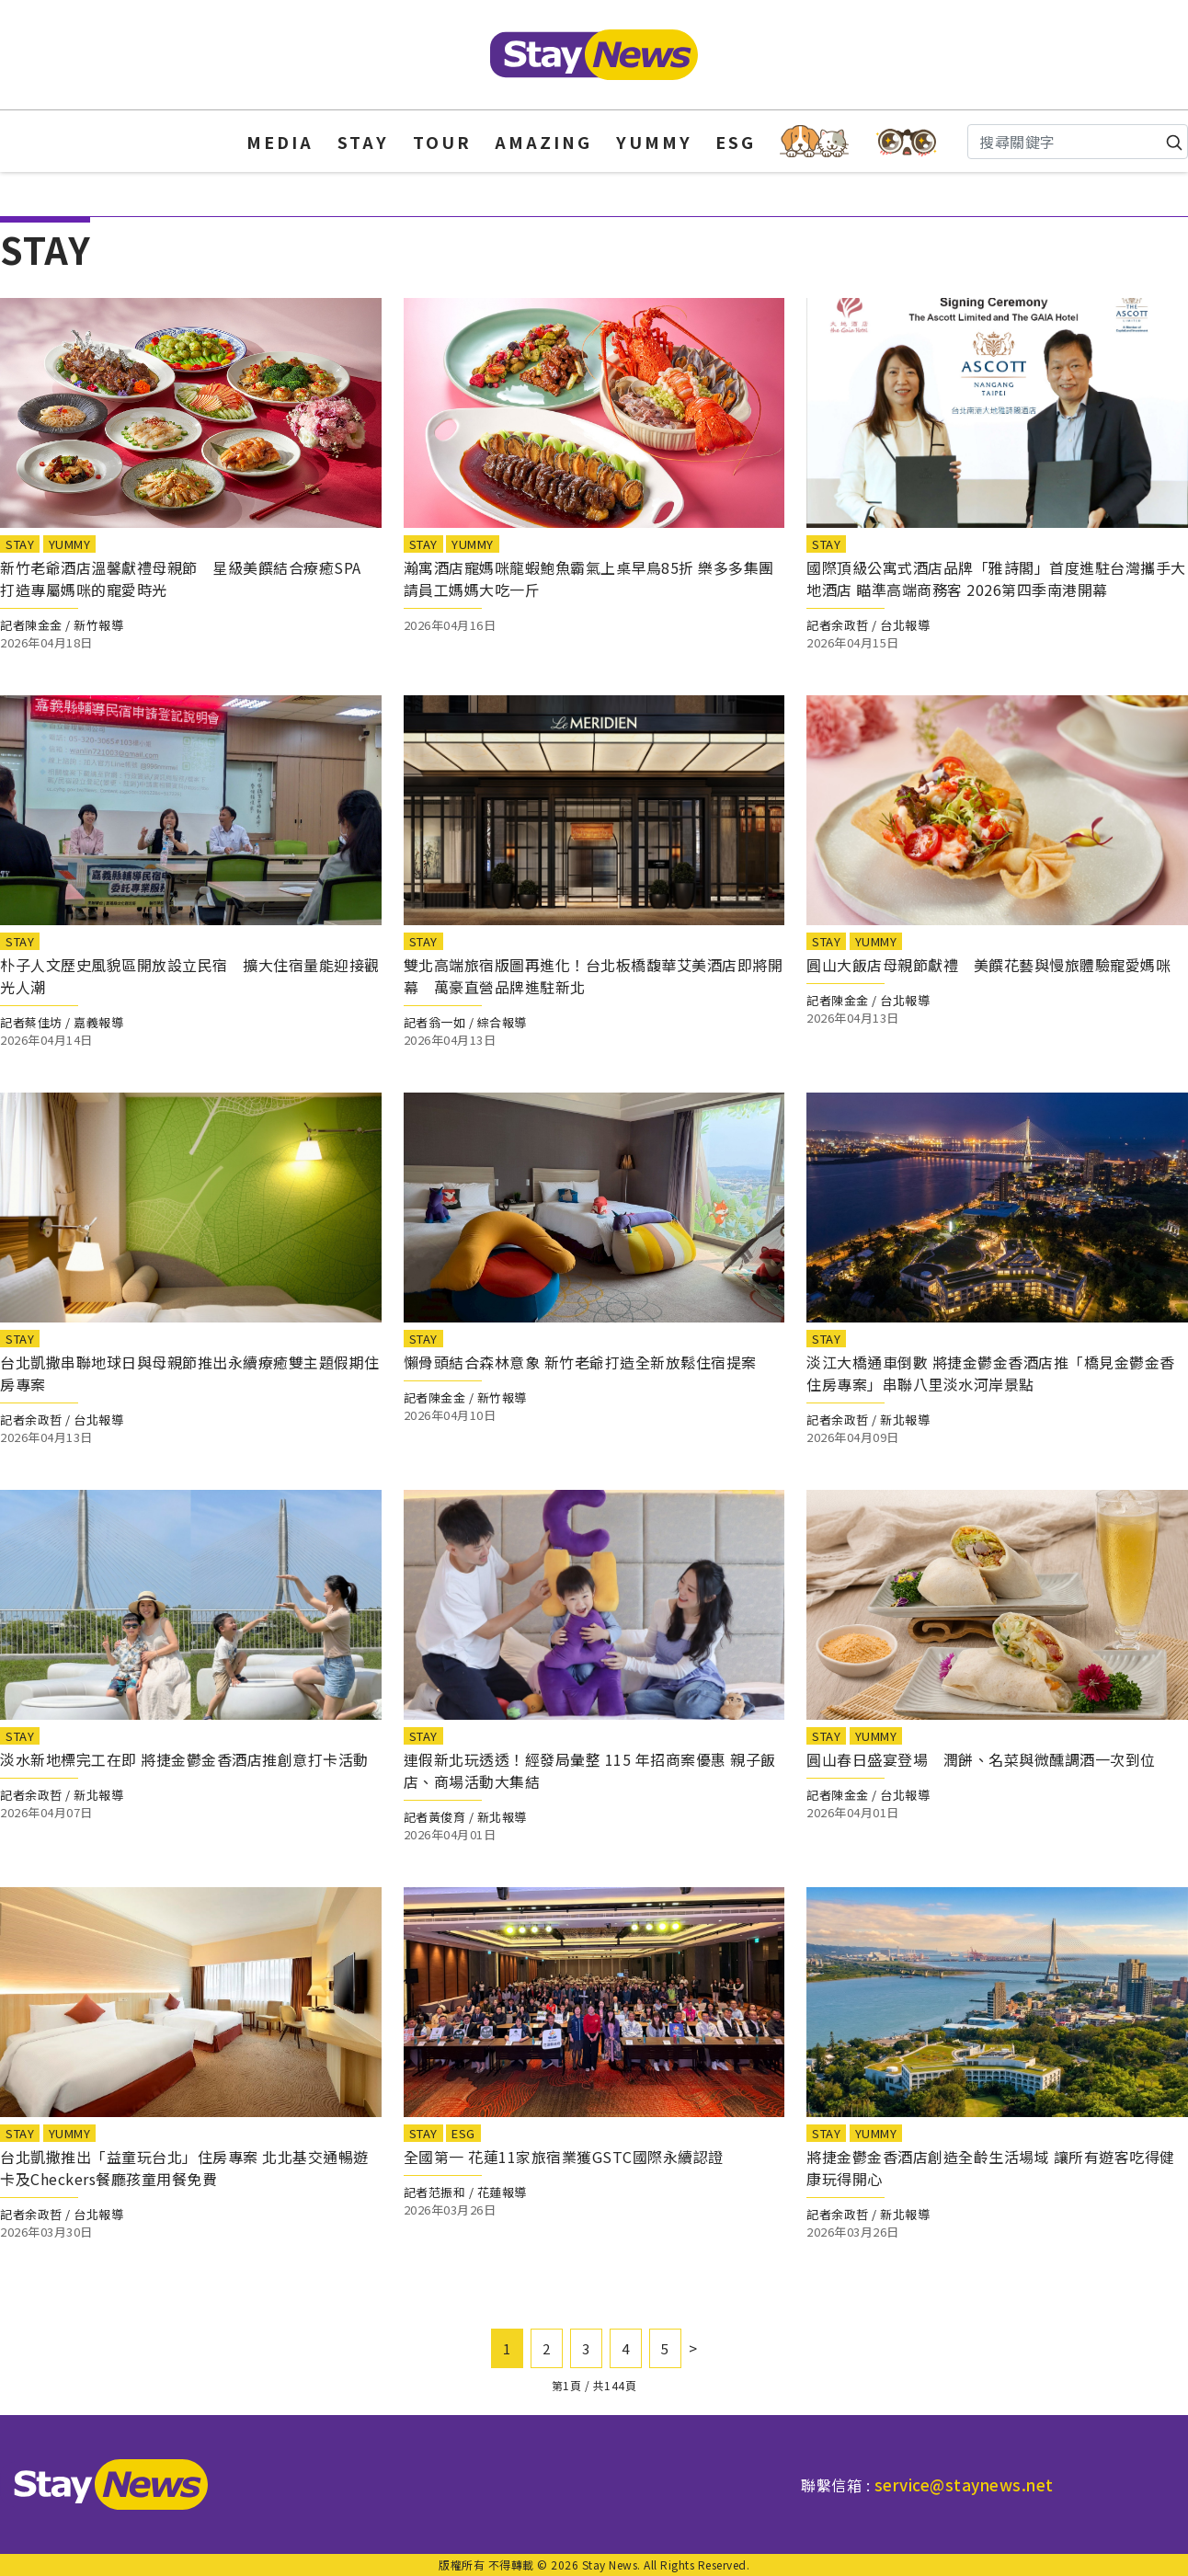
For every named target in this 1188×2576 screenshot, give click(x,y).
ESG (735, 142)
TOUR (442, 142)
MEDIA (280, 142)
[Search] (1077, 141)
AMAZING (543, 142)
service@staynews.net (964, 2484)
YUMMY (654, 142)
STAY (363, 142)
